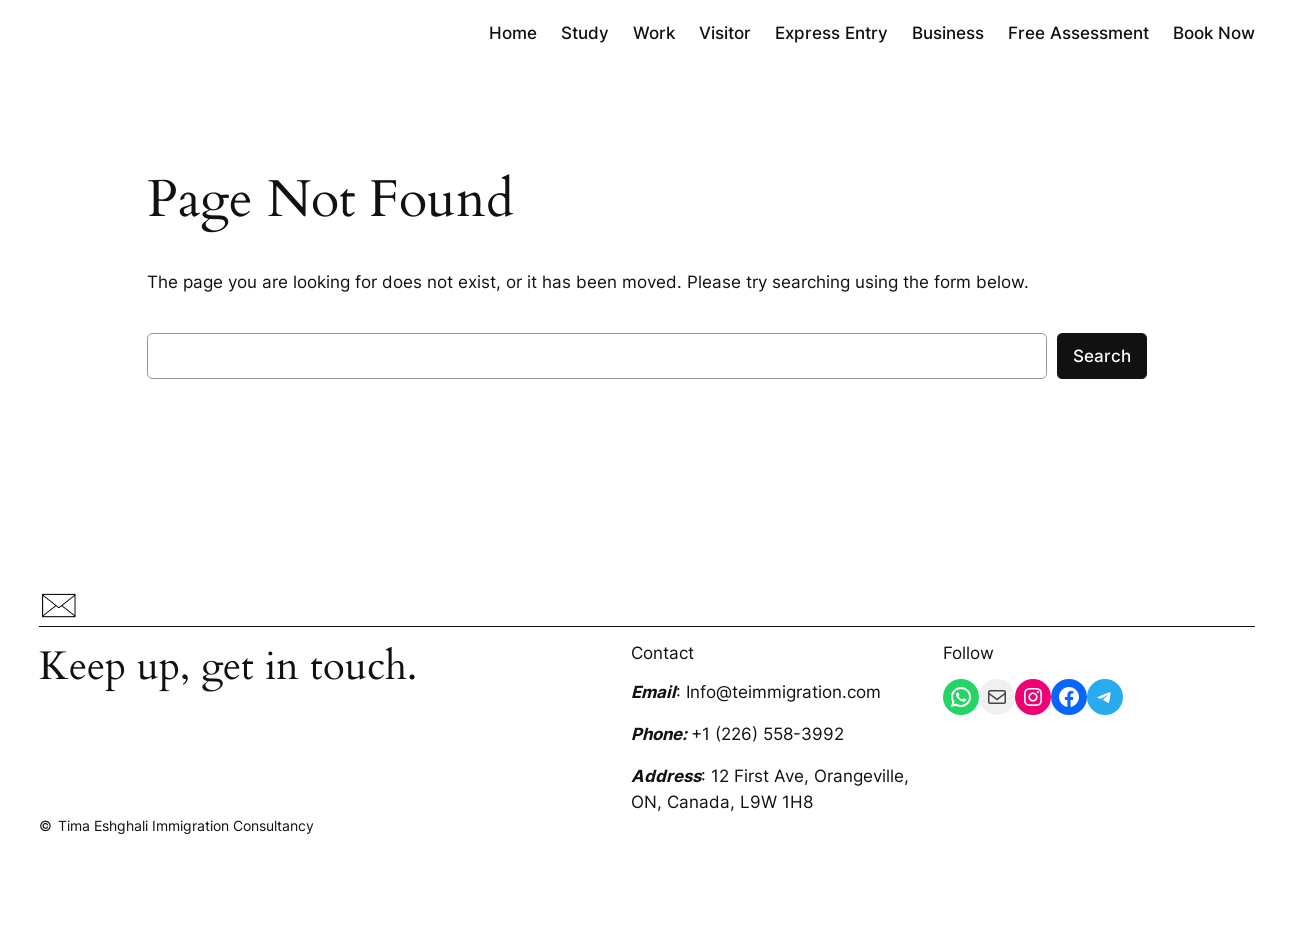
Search (1102, 356)
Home (513, 33)
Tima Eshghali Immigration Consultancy (186, 825)
